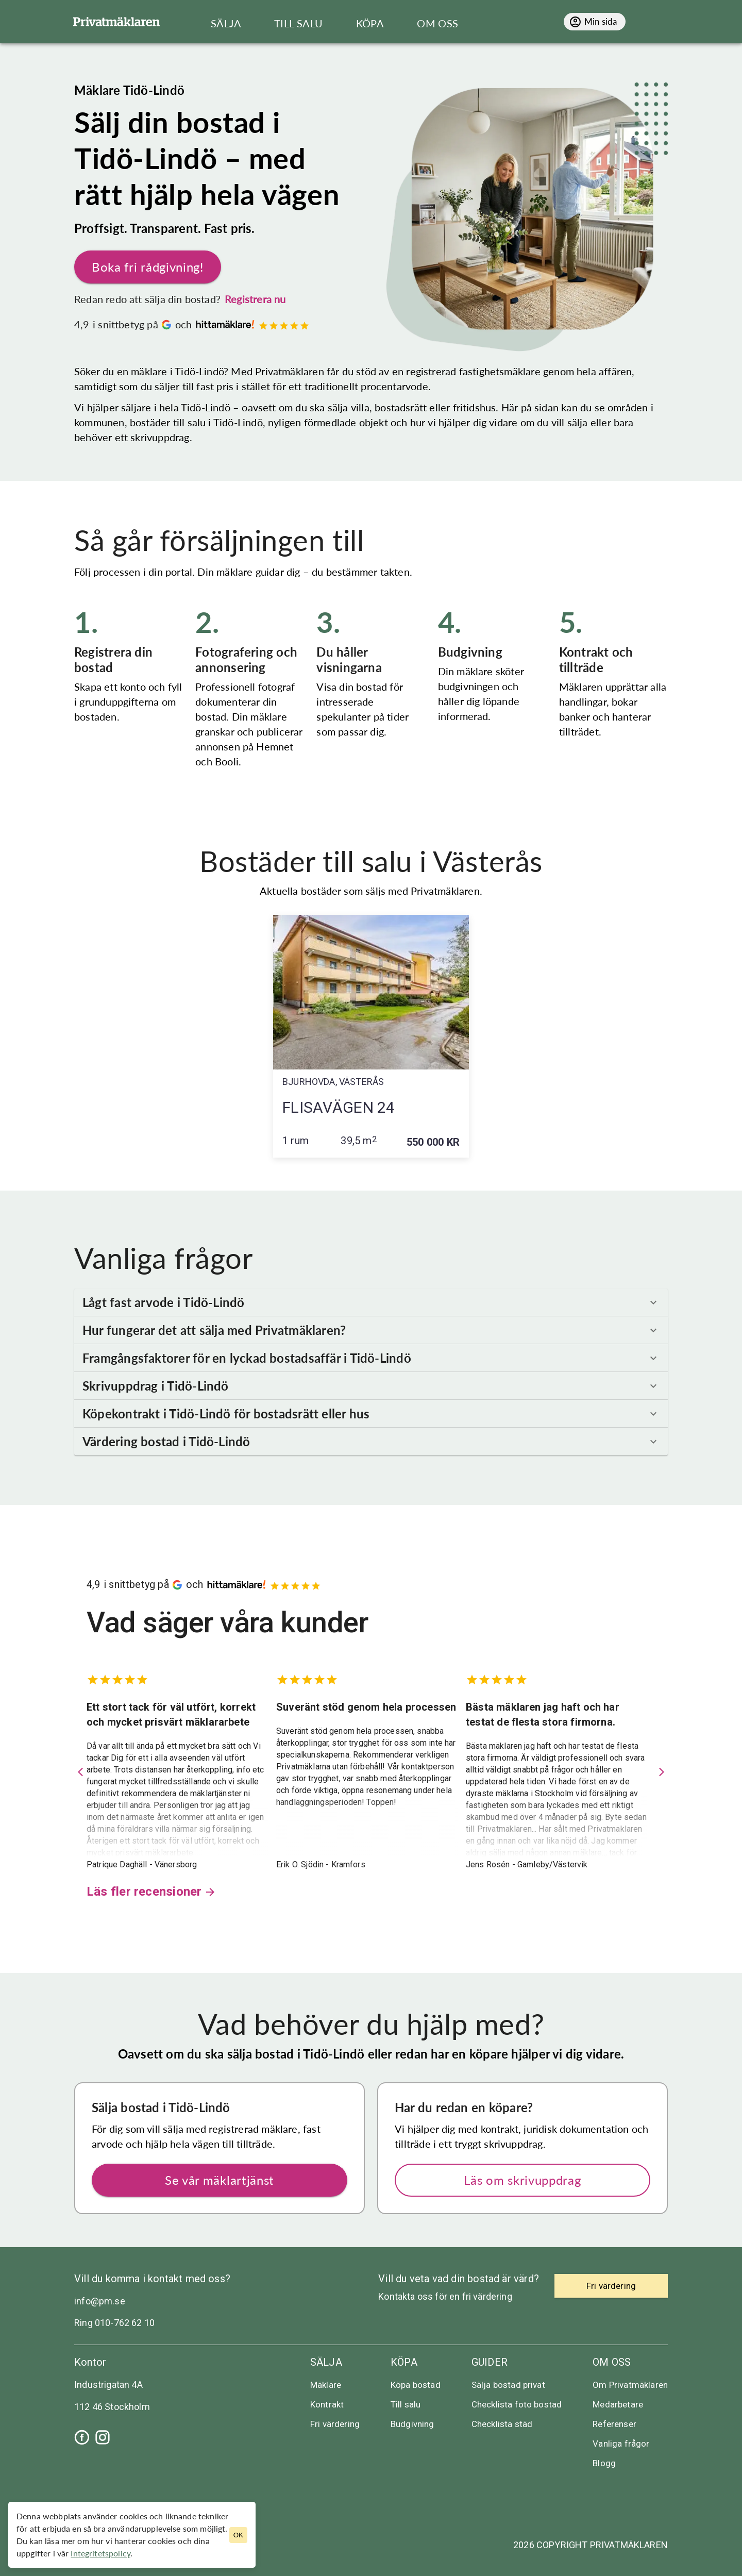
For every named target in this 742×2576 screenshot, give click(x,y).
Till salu (405, 2404)
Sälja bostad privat (508, 2384)
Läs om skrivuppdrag (522, 2180)
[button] (371, 1302)
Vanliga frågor (621, 2443)
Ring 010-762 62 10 (114, 2322)
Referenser (614, 2424)
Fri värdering (335, 2424)
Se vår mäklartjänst (219, 2180)
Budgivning (412, 2424)
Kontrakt (327, 2404)
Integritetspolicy (100, 2553)
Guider (489, 2362)
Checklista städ (501, 2424)
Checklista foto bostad (516, 2404)
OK (238, 2535)
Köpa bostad (416, 2384)
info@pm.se (99, 2301)
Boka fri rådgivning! (147, 267)
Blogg (604, 2463)
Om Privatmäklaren (630, 2384)
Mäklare (325, 2384)
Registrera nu (255, 299)
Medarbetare (618, 2404)
